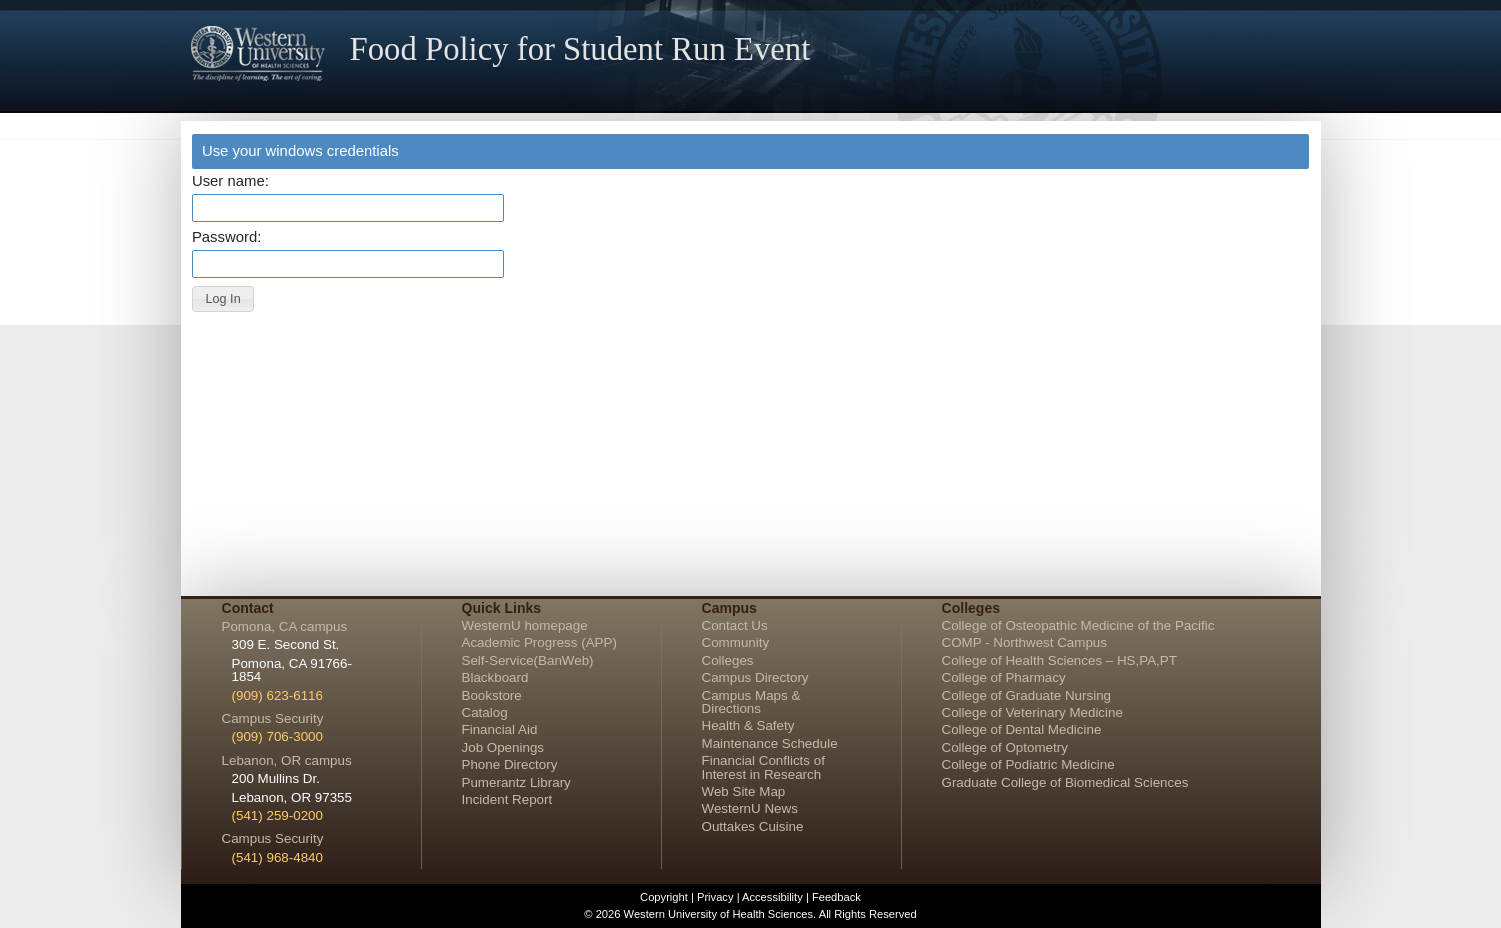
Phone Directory (510, 764)
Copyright (664, 897)
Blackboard (495, 677)
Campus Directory (755, 677)
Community (736, 642)
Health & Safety (748, 725)
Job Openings (503, 747)
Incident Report (507, 799)
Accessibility (772, 897)
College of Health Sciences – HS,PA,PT (1059, 660)
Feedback (836, 897)
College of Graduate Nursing (1027, 695)
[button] (223, 299)
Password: (226, 237)
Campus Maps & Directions (751, 702)
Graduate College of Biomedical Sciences (1065, 782)
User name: (230, 181)
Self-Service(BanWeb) (528, 660)
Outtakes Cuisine (753, 826)
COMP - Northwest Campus (1025, 642)
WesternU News (750, 808)
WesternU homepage (525, 625)
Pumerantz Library (516, 782)
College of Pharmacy (1004, 677)
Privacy (715, 897)
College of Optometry (1005, 747)
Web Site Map (744, 791)
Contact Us (735, 625)
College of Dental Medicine (1022, 729)
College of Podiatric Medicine (1028, 764)
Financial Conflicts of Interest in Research (763, 767)
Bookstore (492, 695)
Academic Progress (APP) (539, 642)
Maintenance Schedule (770, 743)
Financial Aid (500, 729)
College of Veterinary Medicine (1032, 712)
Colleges (728, 660)
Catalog (485, 712)
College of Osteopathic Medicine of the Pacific (1078, 625)
